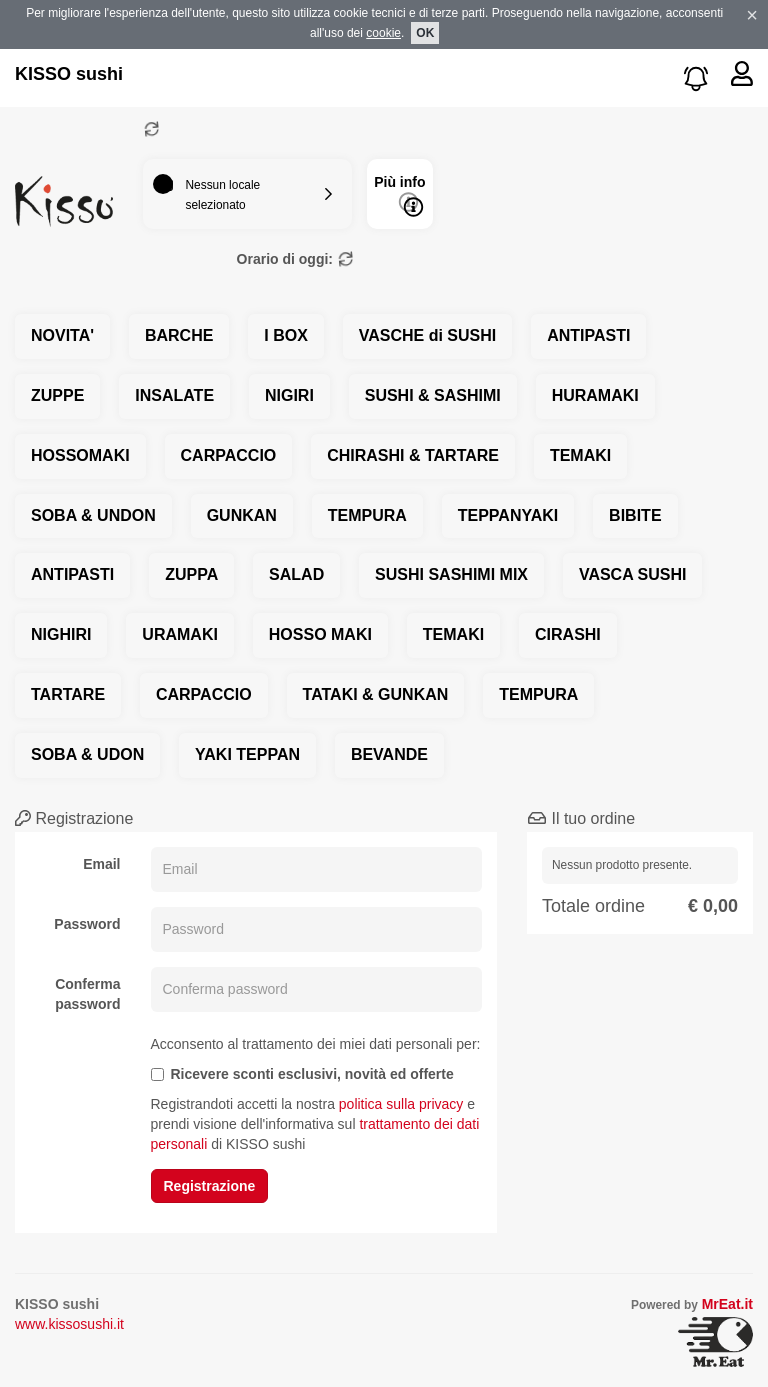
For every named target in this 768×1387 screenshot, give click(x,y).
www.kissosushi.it (69, 1324)
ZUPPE (57, 395)
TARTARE (68, 694)
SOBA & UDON (87, 754)
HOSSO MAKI (320, 634)
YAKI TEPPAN (247, 754)
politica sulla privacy (401, 1104)
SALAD (296, 574)
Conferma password (87, 994)
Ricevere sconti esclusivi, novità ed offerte (302, 1074)
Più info (399, 195)
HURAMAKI (595, 395)
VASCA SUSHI (633, 574)
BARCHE (179, 335)
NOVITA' (62, 335)
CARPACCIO (229, 455)
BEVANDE (389, 754)
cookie (383, 33)
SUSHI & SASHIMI (433, 395)
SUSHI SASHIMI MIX (451, 574)
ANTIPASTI (588, 335)
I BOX (286, 335)
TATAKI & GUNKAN (376, 694)
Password (87, 924)
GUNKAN (242, 515)
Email (101, 864)
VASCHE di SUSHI (428, 335)
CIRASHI (568, 634)
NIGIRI (289, 395)
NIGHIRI (61, 634)
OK (425, 33)
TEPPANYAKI (508, 515)
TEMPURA (367, 515)
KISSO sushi (69, 74)
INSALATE (174, 395)
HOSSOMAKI (80, 455)
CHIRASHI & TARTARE (413, 455)
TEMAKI (580, 455)
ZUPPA (191, 574)
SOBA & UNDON (93, 515)
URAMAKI (180, 634)
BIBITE (635, 515)
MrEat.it (727, 1304)
